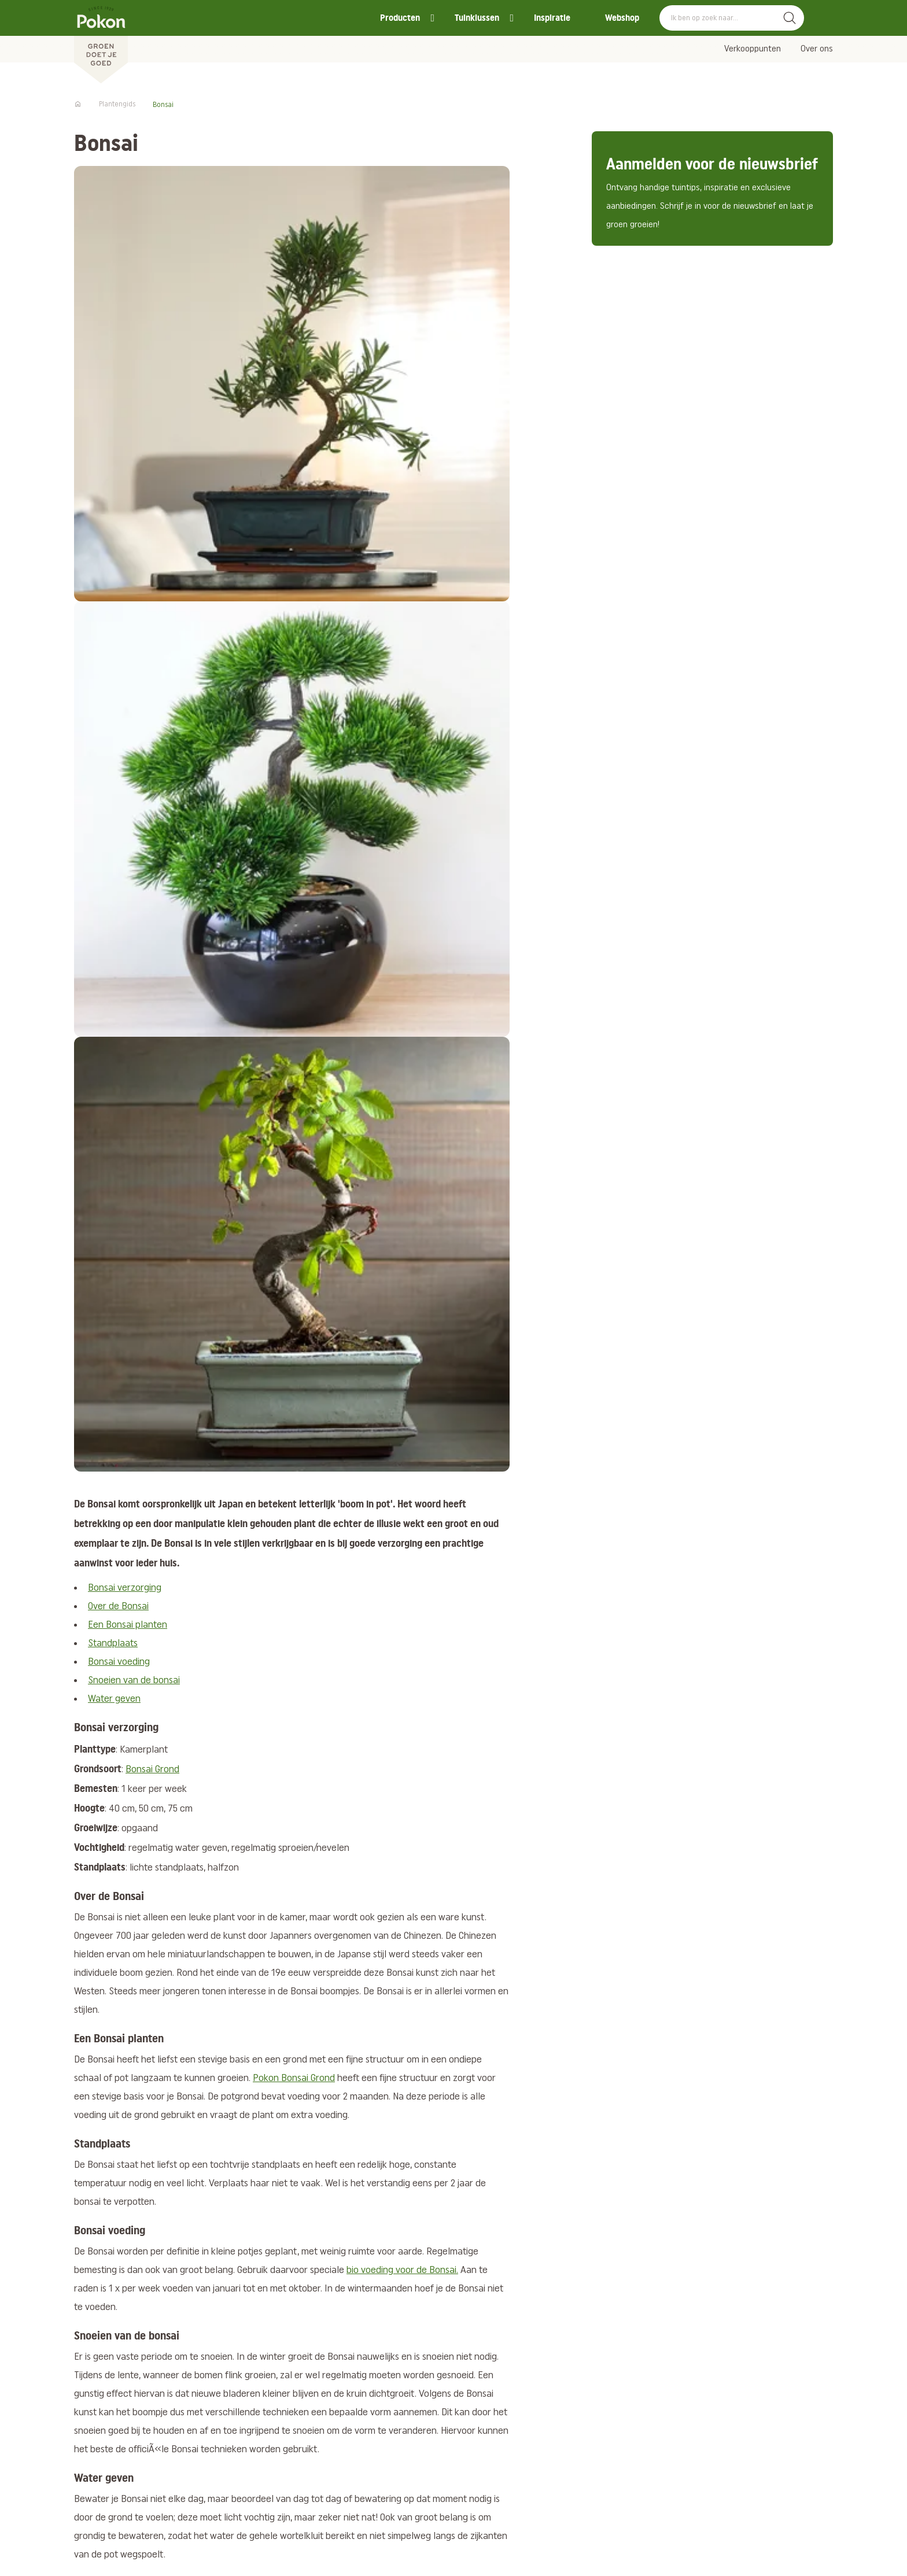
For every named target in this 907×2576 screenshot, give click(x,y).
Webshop (622, 17)
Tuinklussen (477, 17)
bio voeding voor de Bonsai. (402, 2270)
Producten (400, 17)
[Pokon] (101, 42)
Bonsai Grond (152, 1769)
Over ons (817, 49)
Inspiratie (552, 17)
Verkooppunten (752, 49)
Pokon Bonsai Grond (294, 2078)
